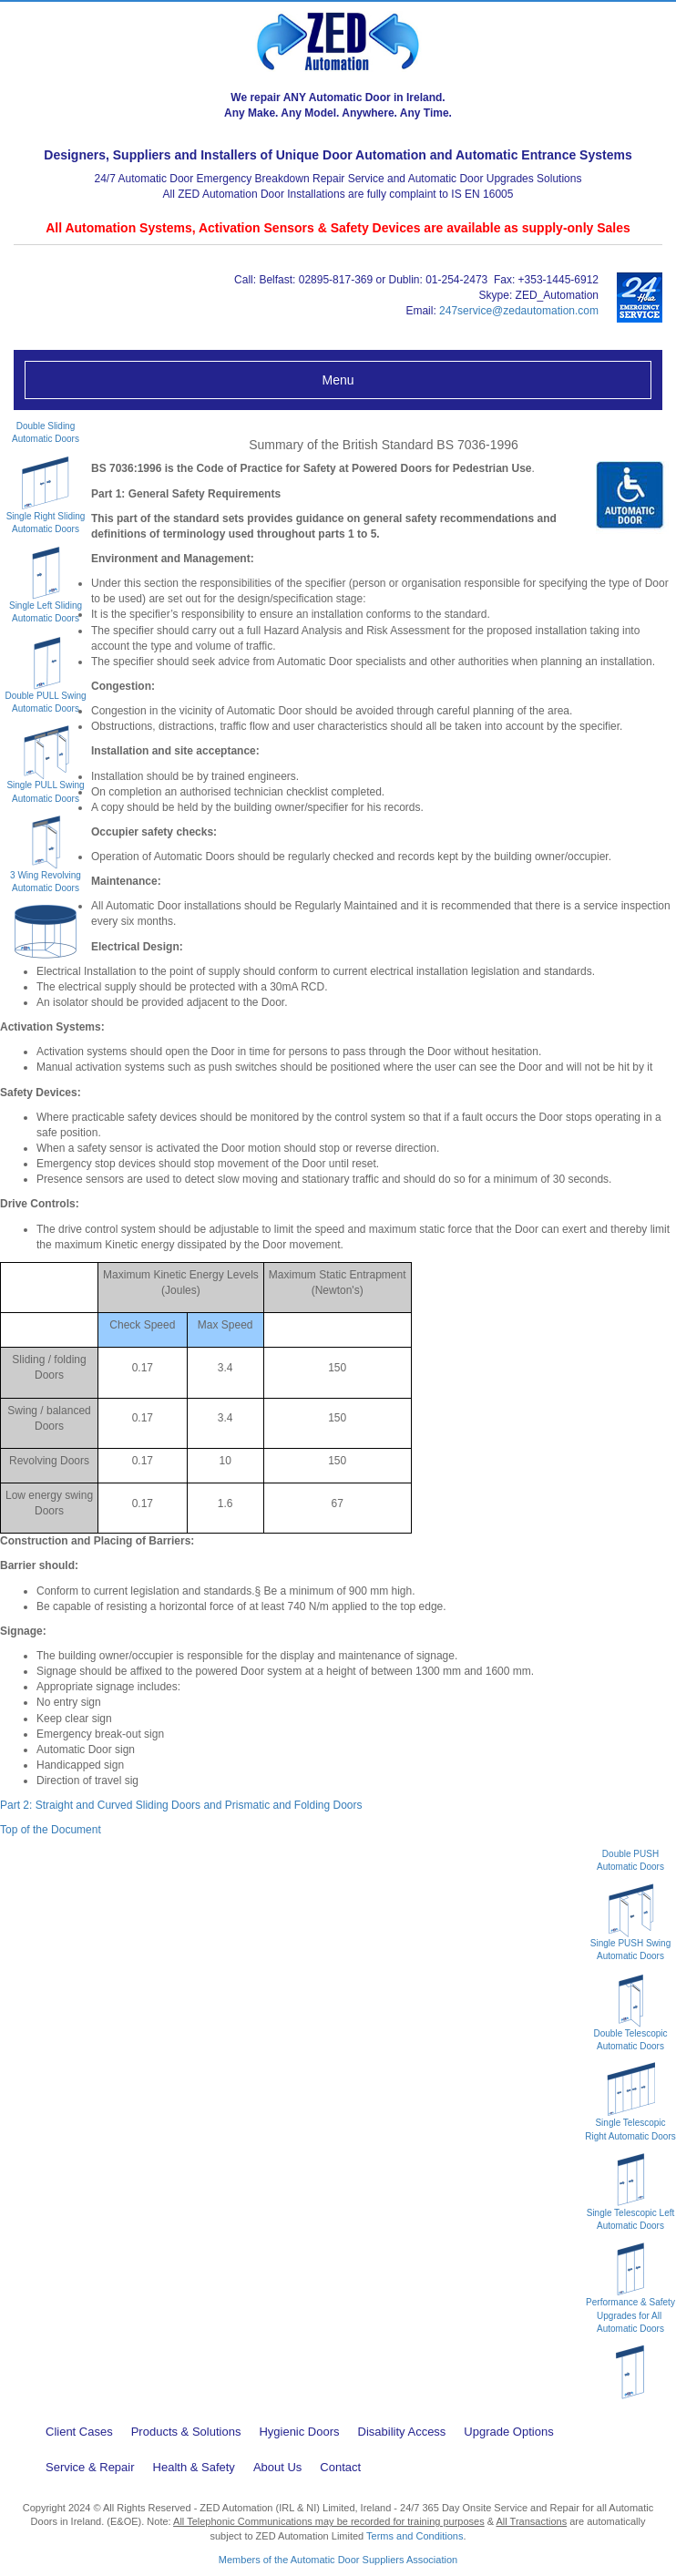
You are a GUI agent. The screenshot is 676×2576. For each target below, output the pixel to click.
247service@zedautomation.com (519, 310)
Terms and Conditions (414, 2535)
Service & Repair (90, 2467)
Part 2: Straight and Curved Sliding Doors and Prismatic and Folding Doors (181, 1805)
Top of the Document (50, 1829)
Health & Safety (194, 2467)
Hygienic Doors (299, 2431)
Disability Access (402, 2431)
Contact (340, 2467)
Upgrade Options (508, 2431)
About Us (277, 2467)
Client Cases (79, 2431)
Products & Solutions (186, 2431)
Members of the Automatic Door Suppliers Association (338, 2559)
